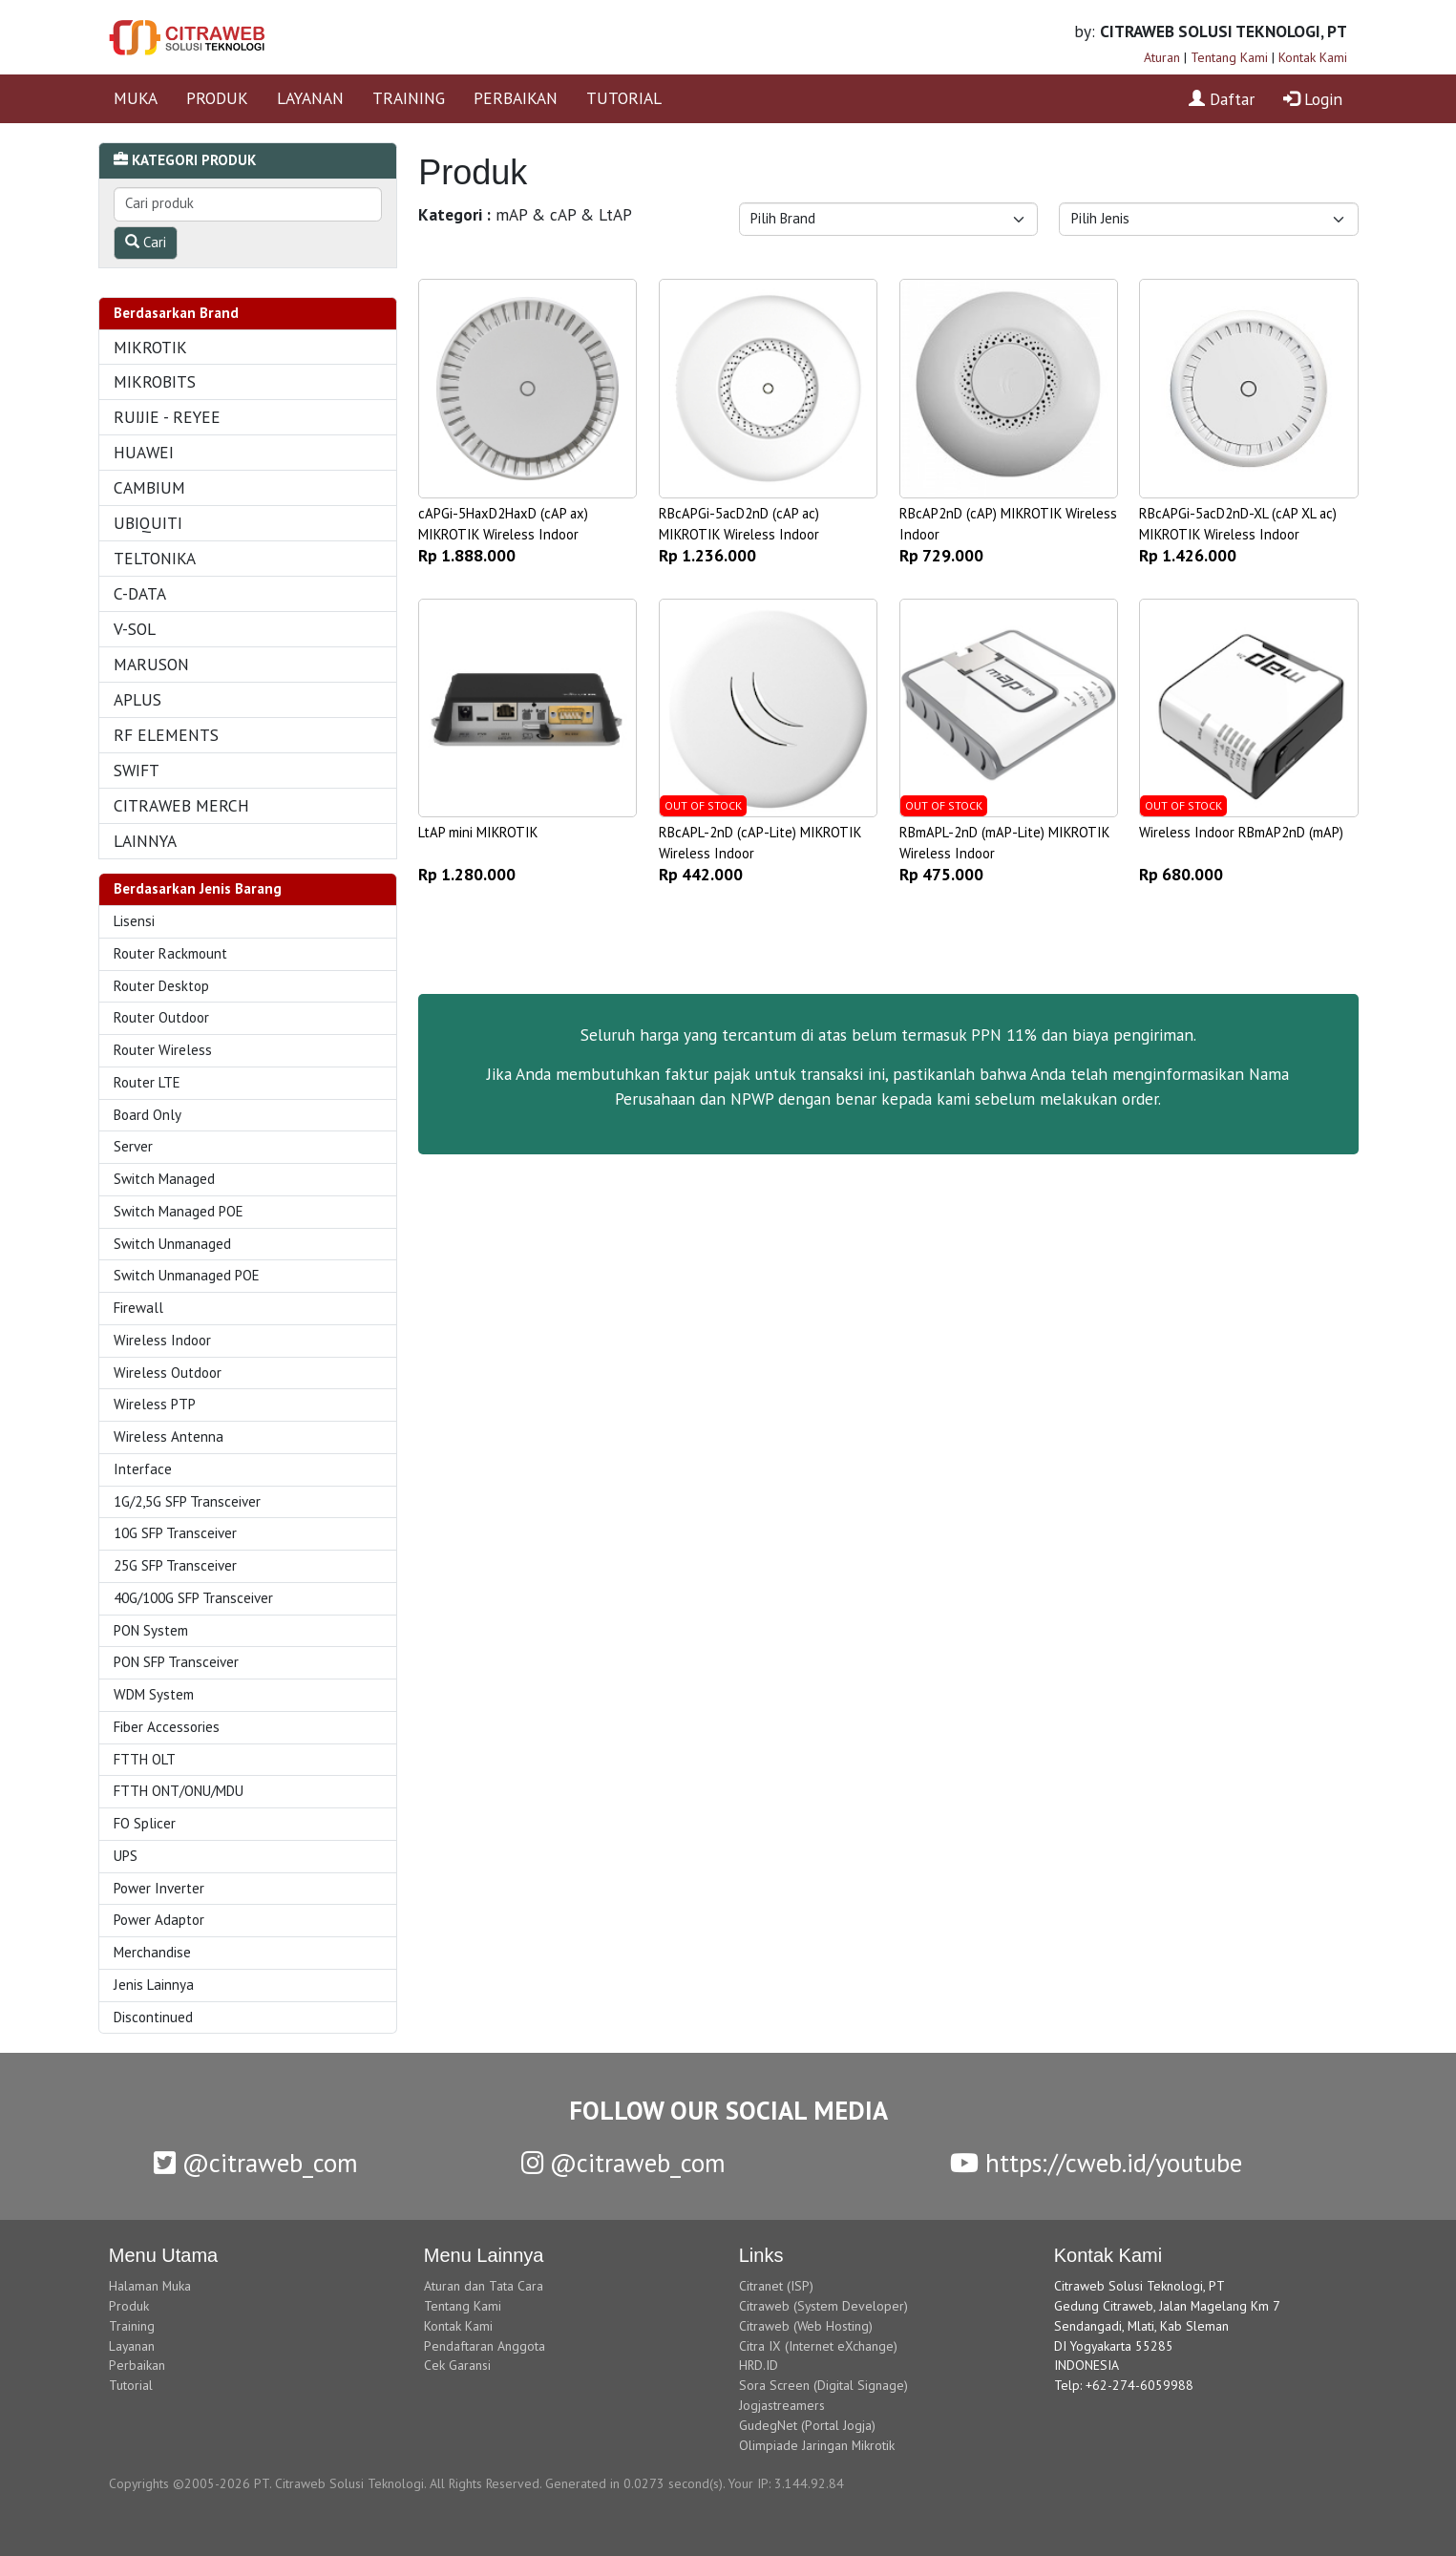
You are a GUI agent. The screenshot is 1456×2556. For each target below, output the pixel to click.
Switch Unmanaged (172, 1244)
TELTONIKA (155, 558)
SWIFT (136, 770)
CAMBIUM (149, 487)
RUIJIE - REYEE (167, 417)
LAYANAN (310, 98)
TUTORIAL (624, 98)
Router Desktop (161, 986)
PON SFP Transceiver (176, 1662)
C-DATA (140, 593)
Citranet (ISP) (776, 2285)
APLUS (137, 699)
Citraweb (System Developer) (823, 2305)
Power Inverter (159, 1888)
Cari (145, 242)
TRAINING (408, 98)
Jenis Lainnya (154, 1984)
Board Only (147, 1115)
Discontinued (153, 2017)
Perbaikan (137, 2365)
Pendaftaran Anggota (484, 2346)
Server (133, 1146)
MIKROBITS (155, 381)
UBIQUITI (148, 523)
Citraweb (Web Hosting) (806, 2325)
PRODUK (217, 98)
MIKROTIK (150, 347)
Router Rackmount (170, 953)
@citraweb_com (256, 2162)
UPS (125, 1856)
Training (132, 2325)
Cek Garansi (457, 2365)
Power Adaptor (159, 1920)
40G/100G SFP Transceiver (193, 1598)
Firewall (138, 1308)
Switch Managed (164, 1179)
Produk (129, 2305)
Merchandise (152, 1952)
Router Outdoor (161, 1017)
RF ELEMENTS (166, 735)
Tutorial (131, 2385)
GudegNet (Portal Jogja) (807, 2425)
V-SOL (135, 629)
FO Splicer (145, 1823)
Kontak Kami (1312, 57)
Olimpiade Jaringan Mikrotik (817, 2445)
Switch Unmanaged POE (187, 1275)
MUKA (136, 98)
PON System (151, 1630)
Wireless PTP (155, 1404)
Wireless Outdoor (168, 1372)
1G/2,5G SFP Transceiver (187, 1501)
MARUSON (151, 664)
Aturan (1162, 57)
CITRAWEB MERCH (181, 805)
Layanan (132, 2346)
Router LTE (147, 1082)
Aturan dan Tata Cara (483, 2285)
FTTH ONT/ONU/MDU (178, 1791)
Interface (143, 1469)
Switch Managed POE (178, 1211)
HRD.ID (758, 2365)
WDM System (154, 1694)
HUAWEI (144, 452)
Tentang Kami (1229, 57)
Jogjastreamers (782, 2405)
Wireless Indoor (162, 1340)
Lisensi (134, 921)
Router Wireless (163, 1050)
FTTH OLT (145, 1759)
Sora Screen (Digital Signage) (823, 2385)
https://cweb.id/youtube (1096, 2162)
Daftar (1222, 99)
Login (1312, 99)
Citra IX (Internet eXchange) (818, 2346)
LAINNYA (145, 841)
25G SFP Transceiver (175, 1565)
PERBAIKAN (516, 98)
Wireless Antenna (168, 1436)
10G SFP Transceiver (175, 1533)
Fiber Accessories (167, 1727)
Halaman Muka (150, 2285)
